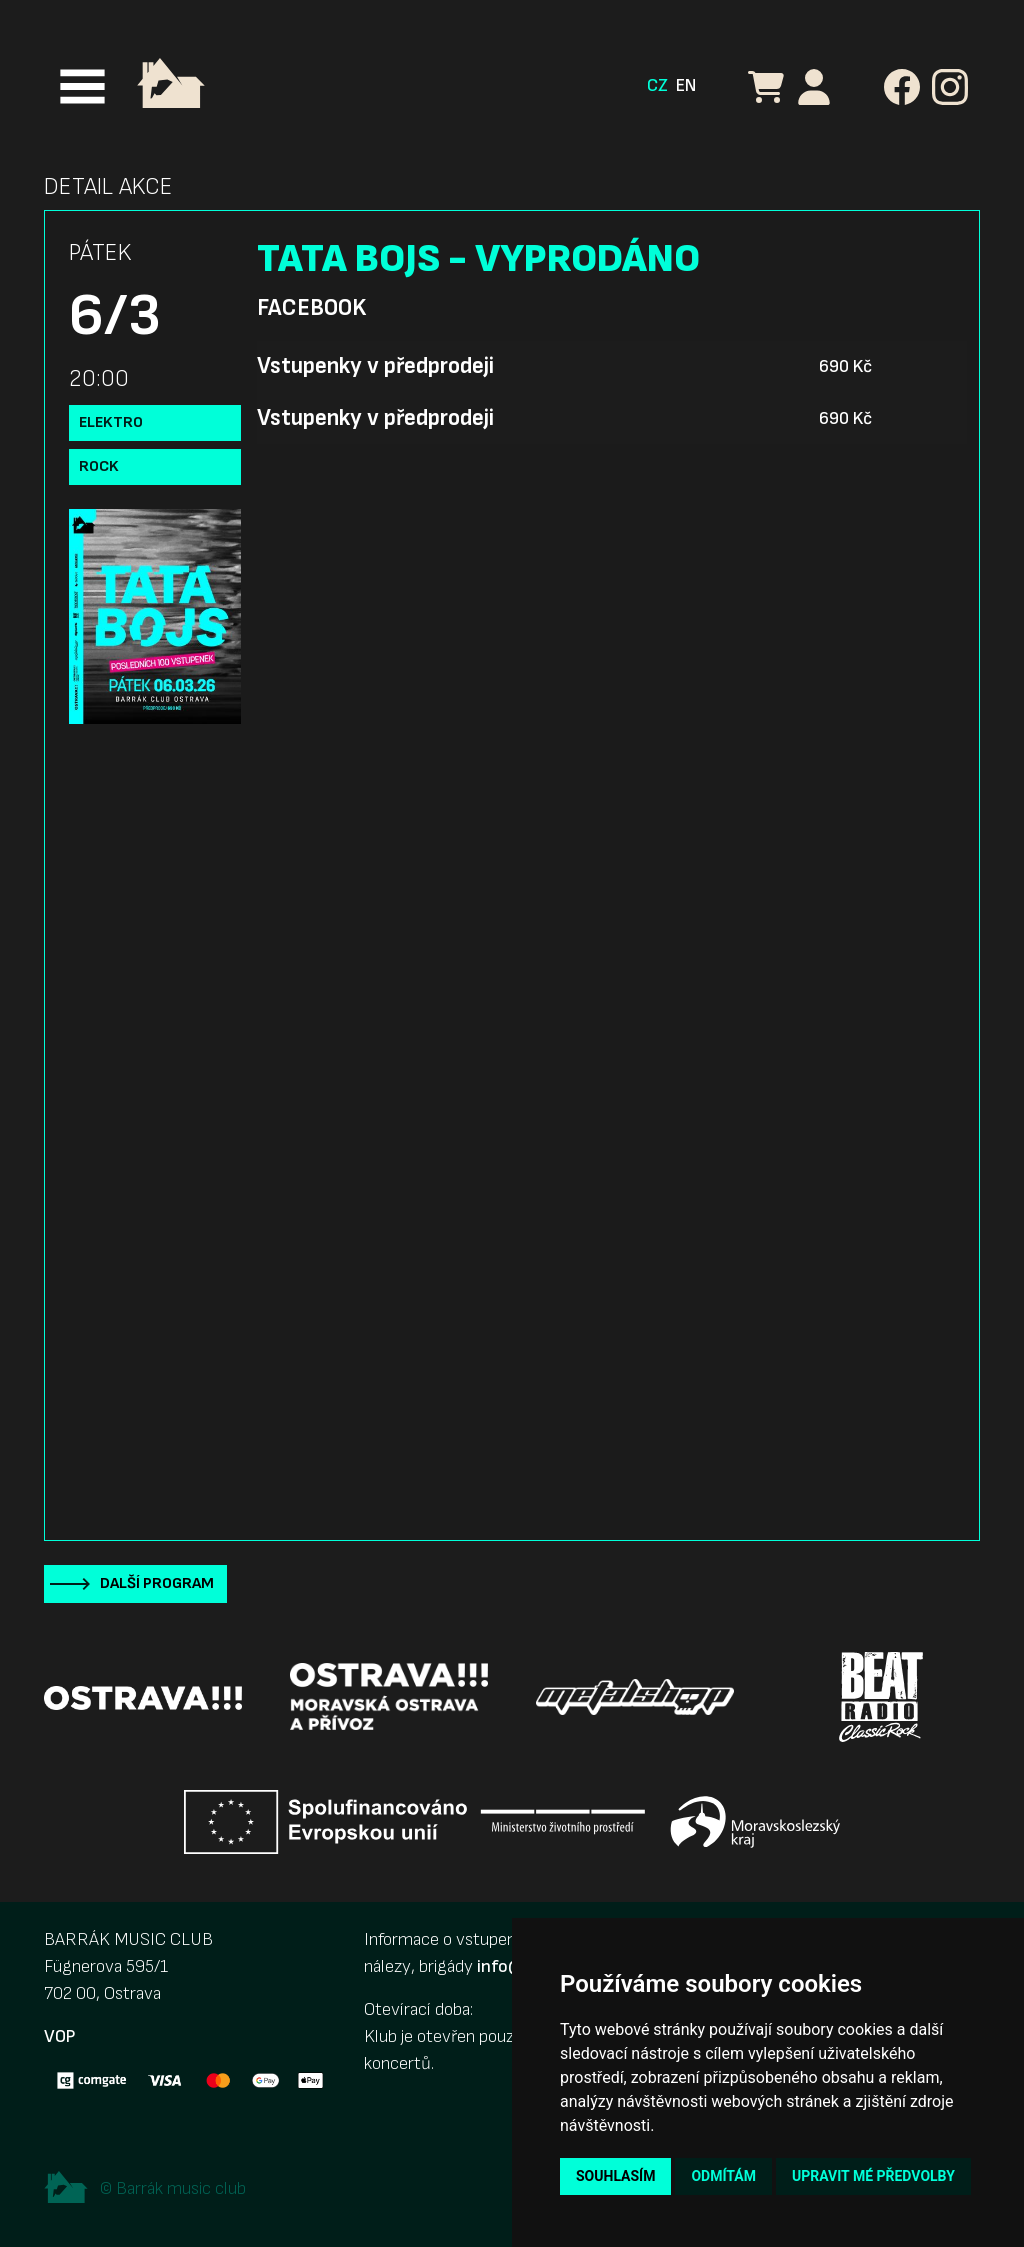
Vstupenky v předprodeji (375, 366)
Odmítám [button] (723, 2176)
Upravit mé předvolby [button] (873, 2176)
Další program (157, 1583)
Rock (99, 466)
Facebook (311, 308)
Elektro (111, 422)
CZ (657, 85)
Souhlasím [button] (615, 2176)
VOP (59, 2036)
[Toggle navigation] (82, 86)
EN (686, 85)
